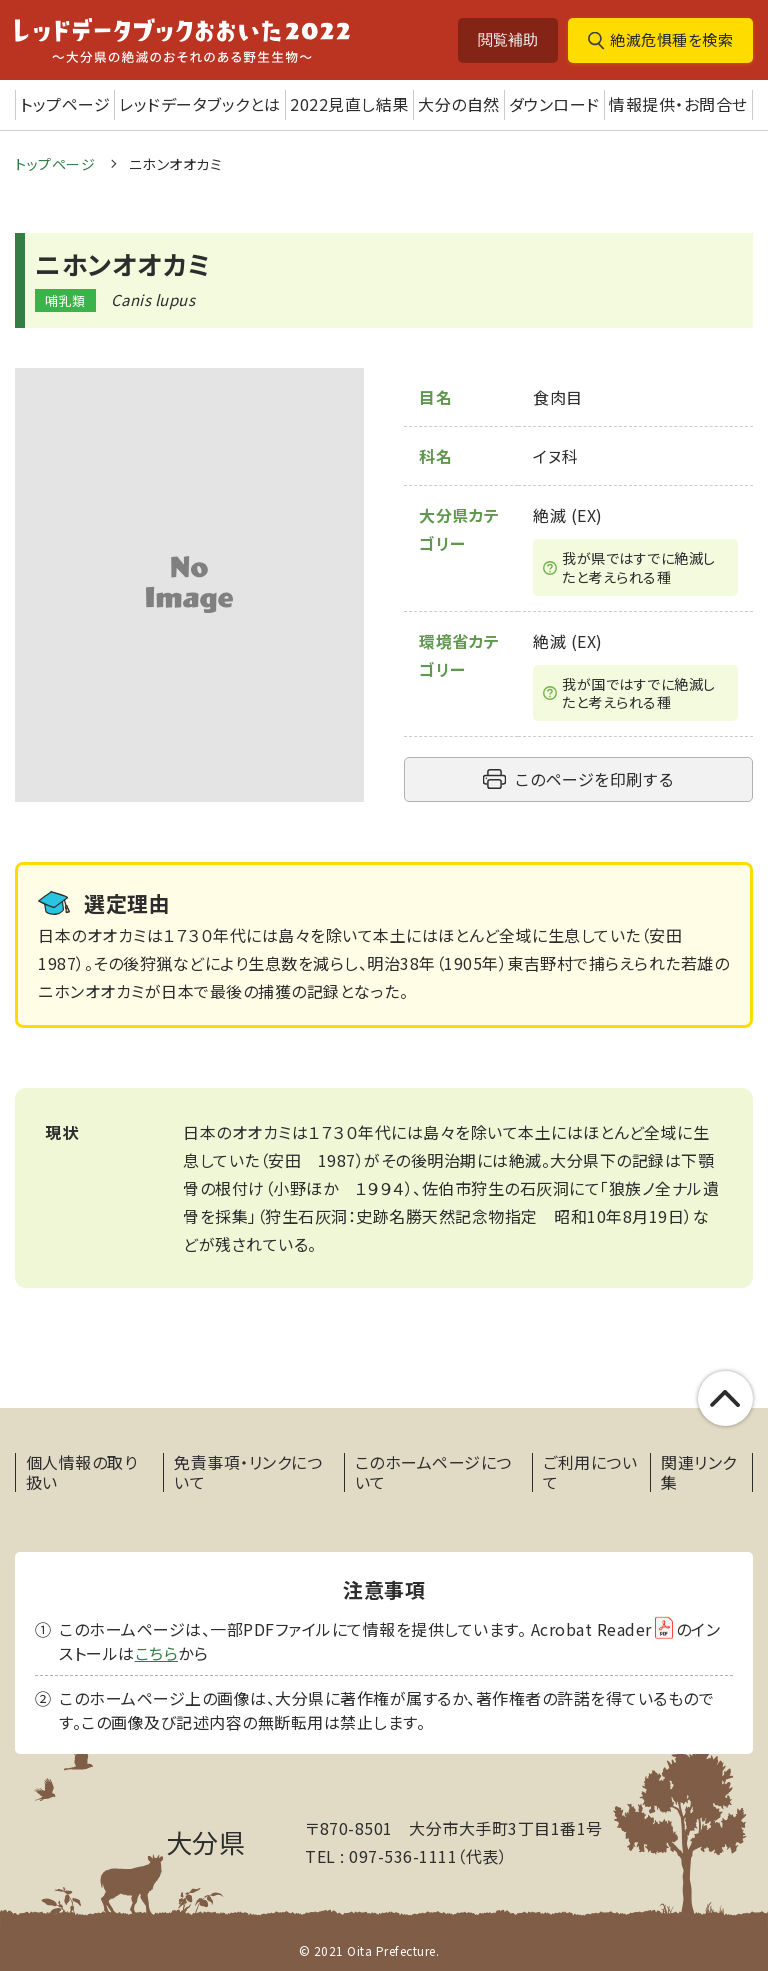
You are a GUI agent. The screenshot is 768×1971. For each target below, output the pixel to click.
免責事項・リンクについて (248, 1472)
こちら (157, 1653)
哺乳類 (65, 300)
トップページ (65, 104)
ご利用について (590, 1472)
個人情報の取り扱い (82, 1472)
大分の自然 (459, 104)
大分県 (206, 1841)
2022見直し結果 (349, 104)
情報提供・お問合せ (678, 104)
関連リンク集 (699, 1472)
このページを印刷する (594, 779)
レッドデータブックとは (200, 104)
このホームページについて (433, 1472)
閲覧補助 (508, 39)
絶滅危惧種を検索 (671, 39)
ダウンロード (554, 104)
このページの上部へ (725, 1398)
